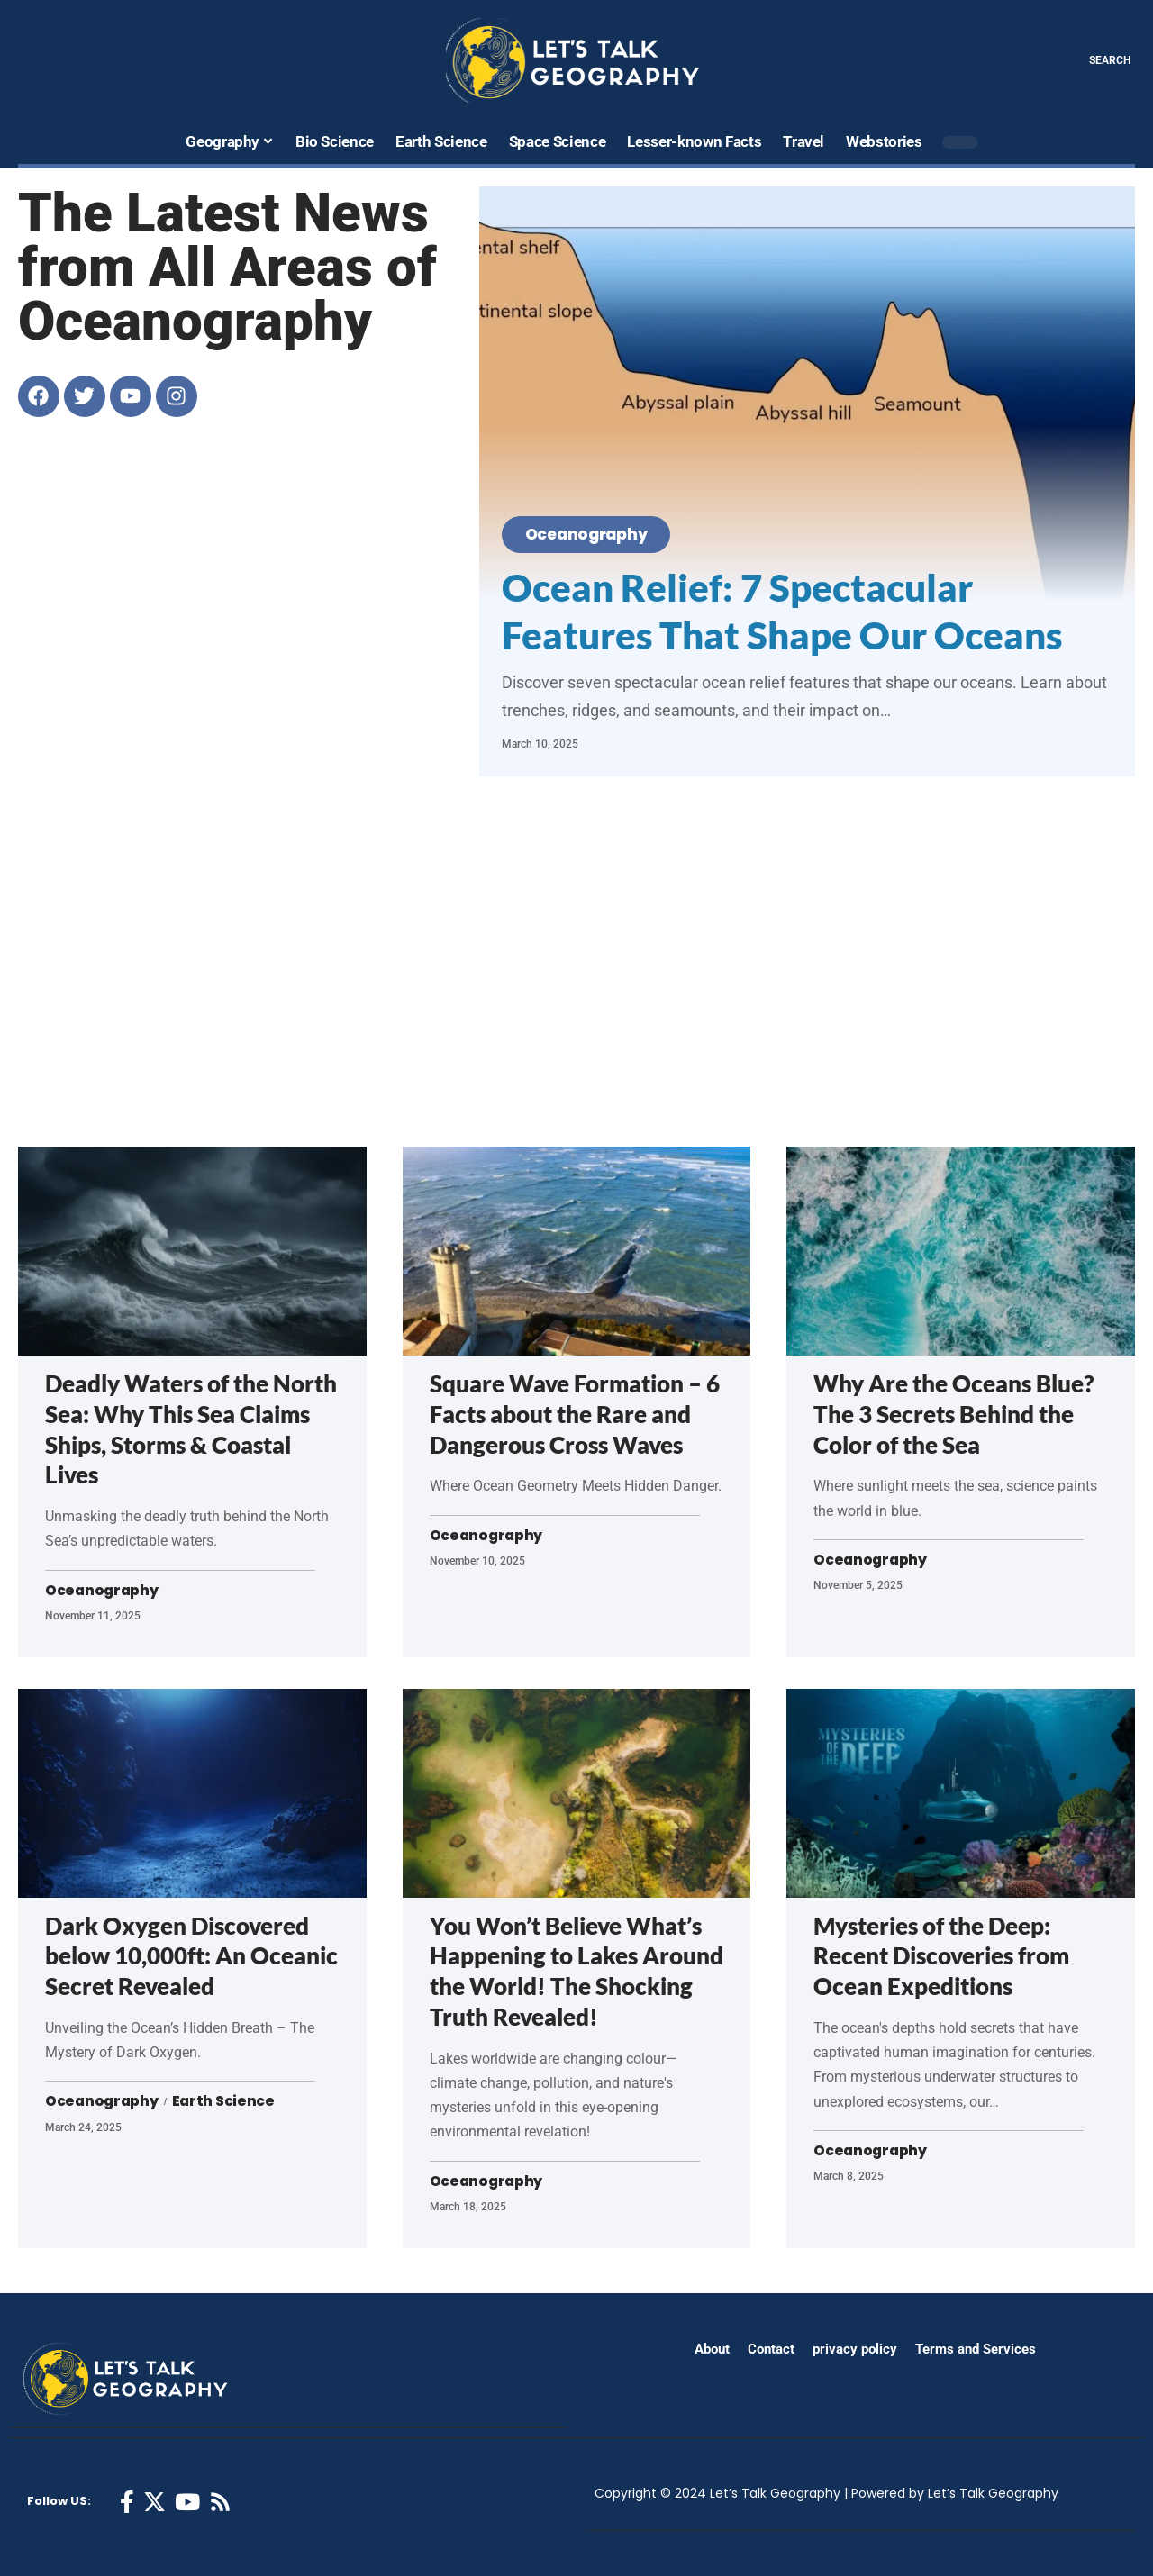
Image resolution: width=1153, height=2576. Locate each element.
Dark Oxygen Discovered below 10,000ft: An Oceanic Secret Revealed (191, 1956)
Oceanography (592, 533)
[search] (1096, 60)
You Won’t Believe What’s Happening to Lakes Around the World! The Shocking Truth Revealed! (576, 1971)
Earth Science (226, 2102)
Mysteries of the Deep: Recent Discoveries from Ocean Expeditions (941, 1956)
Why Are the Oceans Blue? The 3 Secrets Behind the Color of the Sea (953, 1414)
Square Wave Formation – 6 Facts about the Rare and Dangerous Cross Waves (575, 1414)
